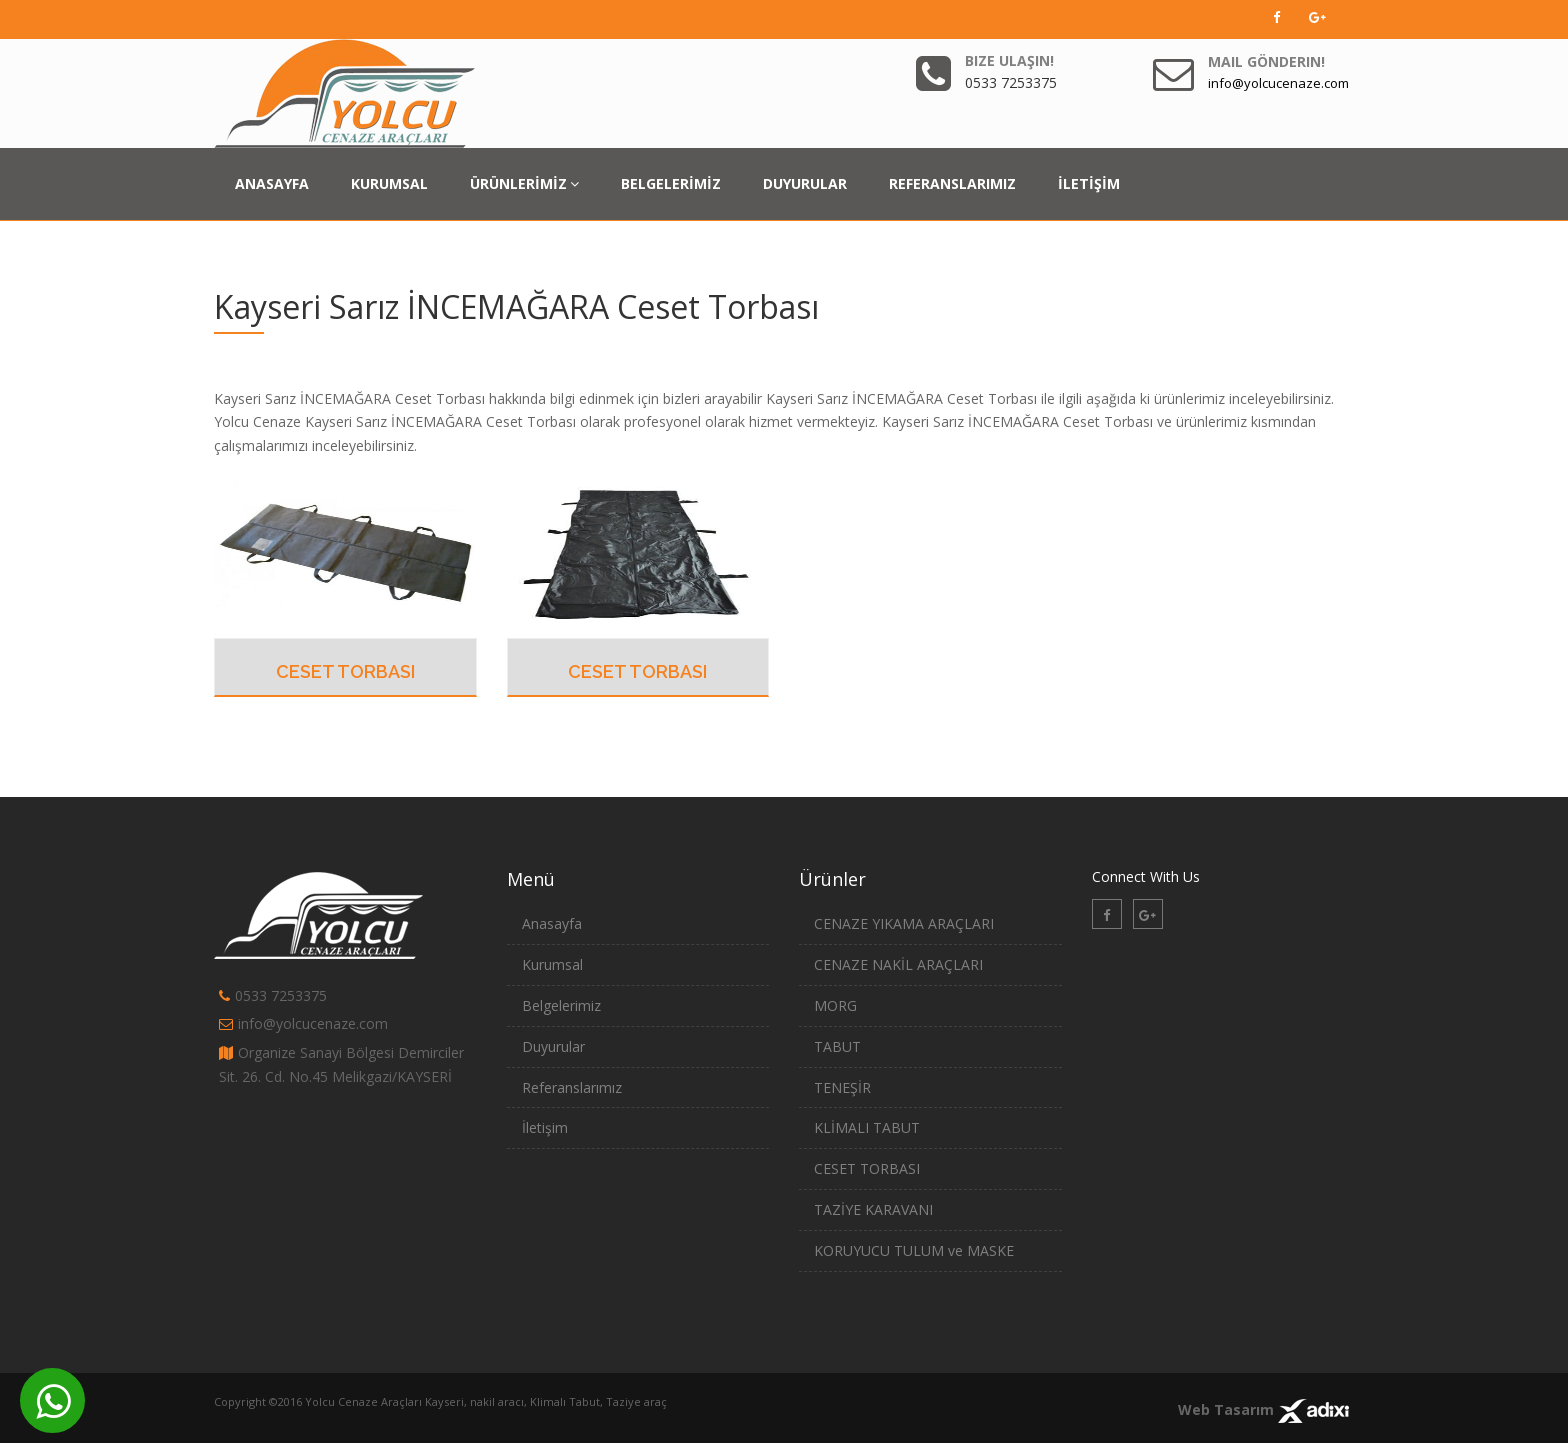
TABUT (837, 1046)
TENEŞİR (842, 1087)
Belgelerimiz (561, 1005)
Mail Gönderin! (1266, 61)
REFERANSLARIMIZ (952, 183)
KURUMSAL (389, 183)
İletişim (545, 1127)
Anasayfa (552, 923)
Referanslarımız (572, 1087)
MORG (835, 1005)
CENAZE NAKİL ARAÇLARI (898, 964)
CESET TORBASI (345, 671)
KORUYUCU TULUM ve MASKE (914, 1250)
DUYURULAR (805, 183)
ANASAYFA (272, 183)
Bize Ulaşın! (1009, 60)
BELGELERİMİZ (671, 183)
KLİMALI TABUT (867, 1127)
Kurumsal (552, 964)
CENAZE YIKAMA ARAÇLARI (904, 923)
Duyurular (553, 1046)
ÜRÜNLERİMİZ (524, 183)
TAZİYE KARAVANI (873, 1209)
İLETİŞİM (1089, 183)
